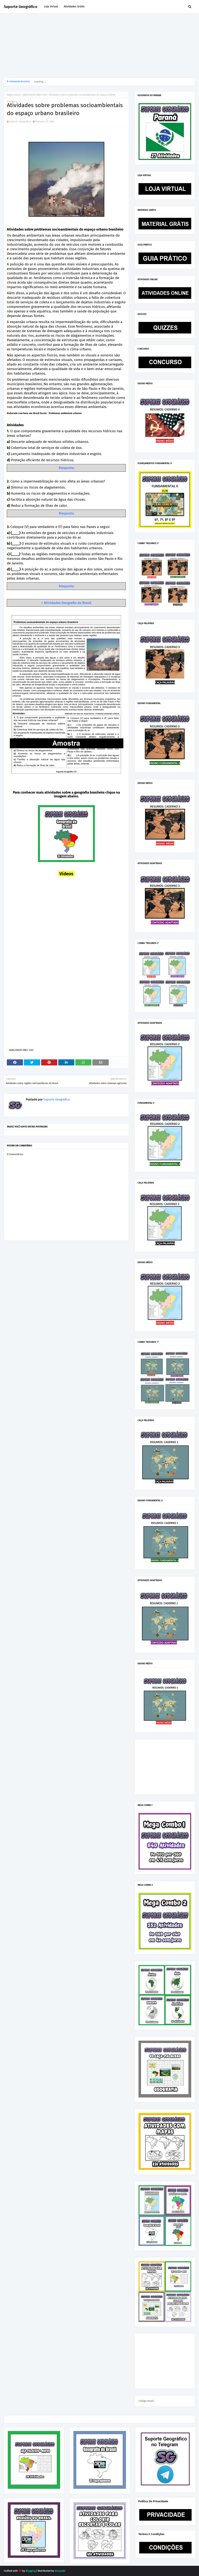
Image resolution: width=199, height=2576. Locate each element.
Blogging (31, 2570)
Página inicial (13, 94)
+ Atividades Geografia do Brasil (66, 603)
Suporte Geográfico (20, 6)
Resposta (66, 468)
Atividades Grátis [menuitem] (74, 6)
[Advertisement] (99, 45)
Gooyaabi (60, 2570)
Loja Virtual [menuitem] (51, 6)
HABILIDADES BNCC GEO (34, 94)
